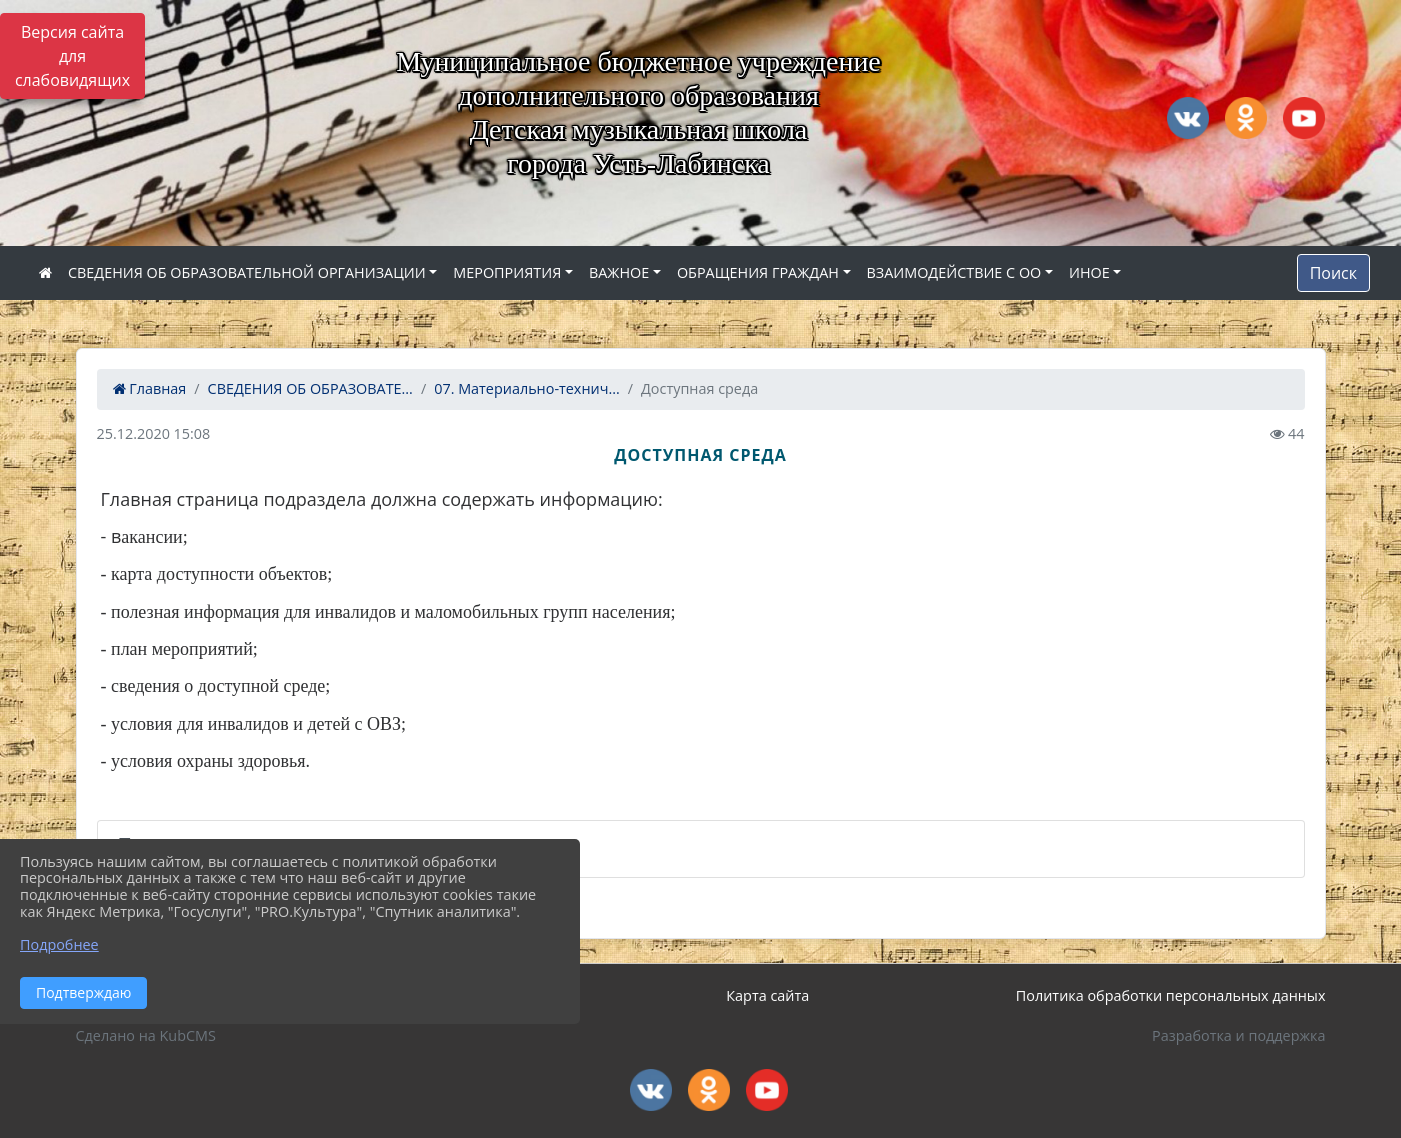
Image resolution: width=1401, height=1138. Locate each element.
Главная (150, 388)
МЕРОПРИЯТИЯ (507, 272)
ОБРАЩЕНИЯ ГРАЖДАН (758, 272)
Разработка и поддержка (1238, 1035)
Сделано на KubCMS (146, 1035)
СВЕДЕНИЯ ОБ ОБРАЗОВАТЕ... (310, 388)
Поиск (1333, 273)
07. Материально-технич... (527, 388)
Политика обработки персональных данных (1171, 995)
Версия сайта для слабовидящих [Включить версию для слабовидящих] (72, 56)
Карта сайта (767, 995)
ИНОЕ (1089, 272)
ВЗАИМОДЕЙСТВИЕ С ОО (954, 272)
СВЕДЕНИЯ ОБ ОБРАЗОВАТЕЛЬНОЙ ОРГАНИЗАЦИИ (247, 272)
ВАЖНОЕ (619, 272)
